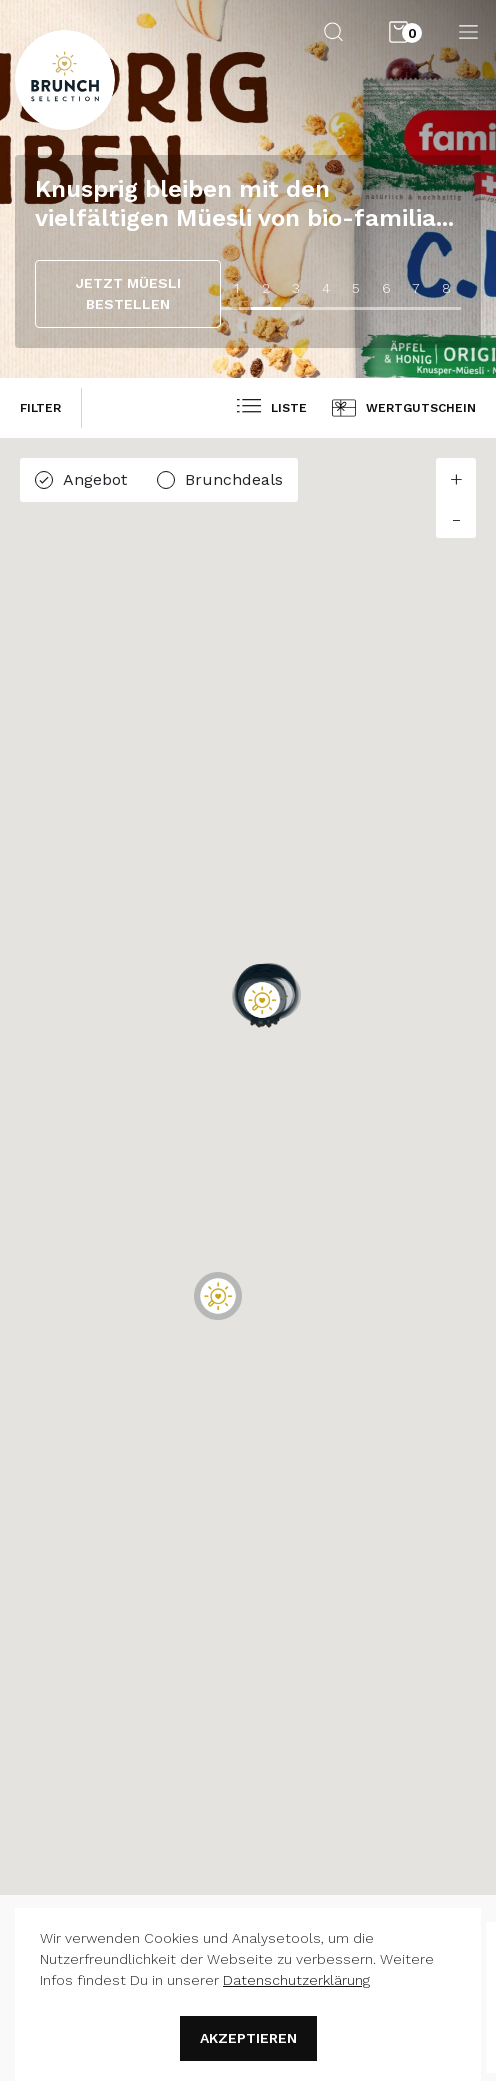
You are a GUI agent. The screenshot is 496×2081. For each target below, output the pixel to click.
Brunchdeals (234, 479)
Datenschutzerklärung (296, 1980)
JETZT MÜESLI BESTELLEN (128, 293)
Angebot (95, 479)
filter (40, 408)
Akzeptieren (248, 2038)
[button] (218, 1296)
